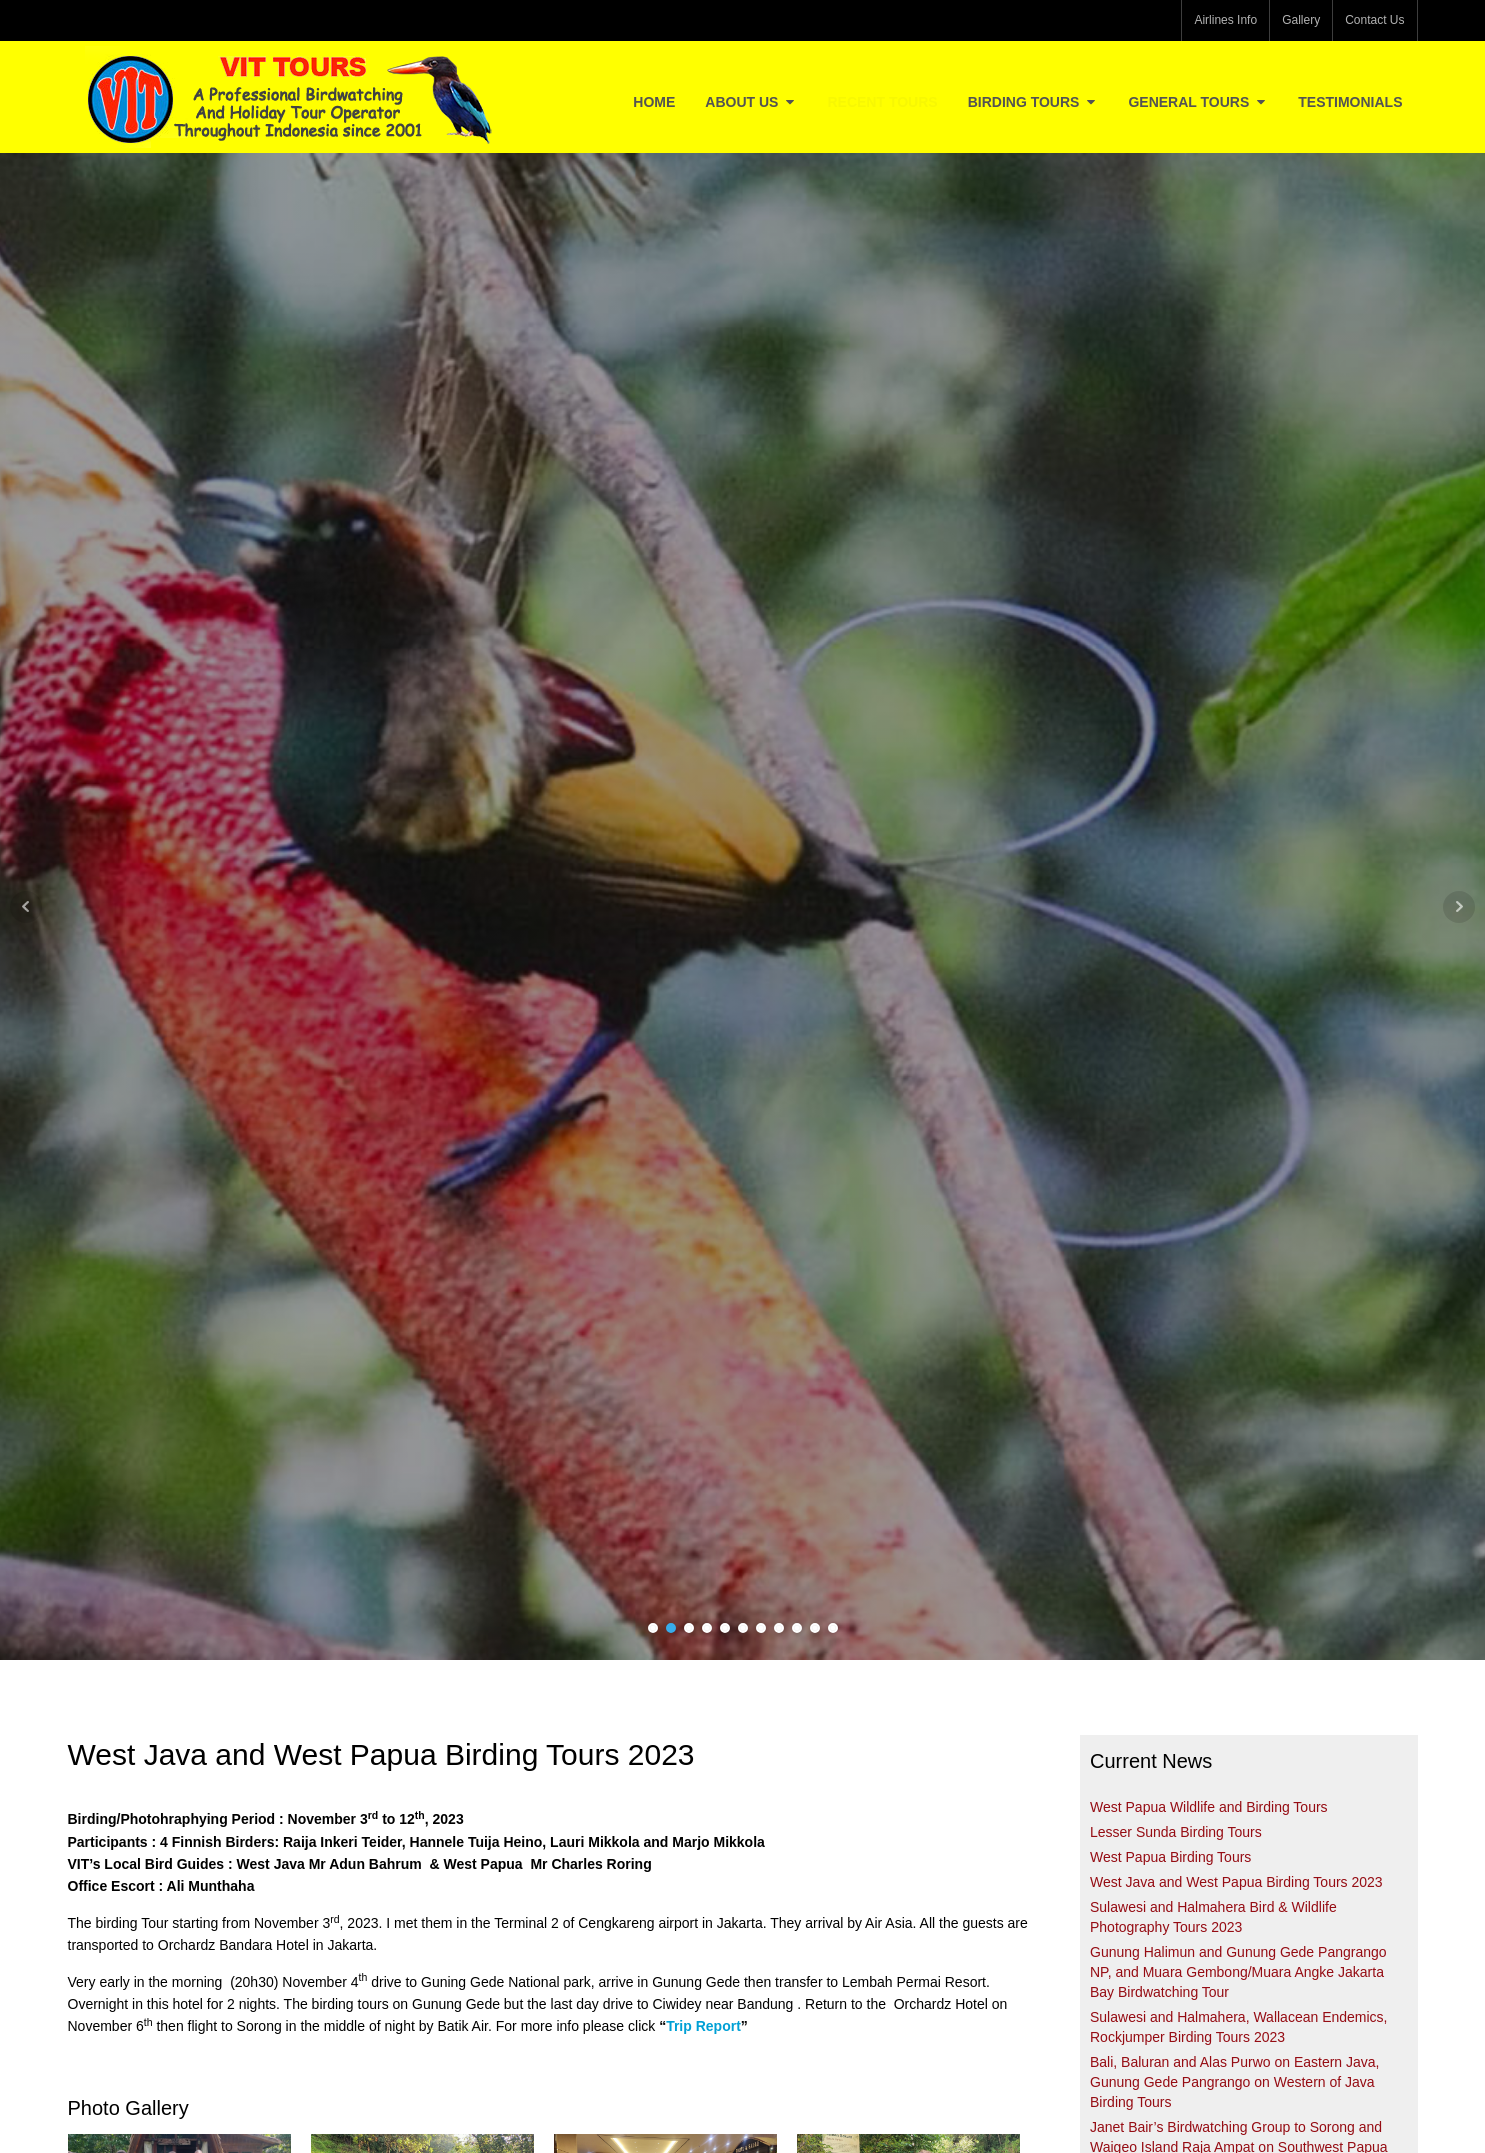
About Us (751, 102)
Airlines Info (1225, 20)
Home (654, 102)
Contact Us (1374, 20)
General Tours (1198, 102)
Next (1459, 907)
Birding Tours (1033, 102)
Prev (26, 907)
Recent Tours (882, 102)
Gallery (1301, 20)
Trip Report (703, 2026)
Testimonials (1350, 102)
